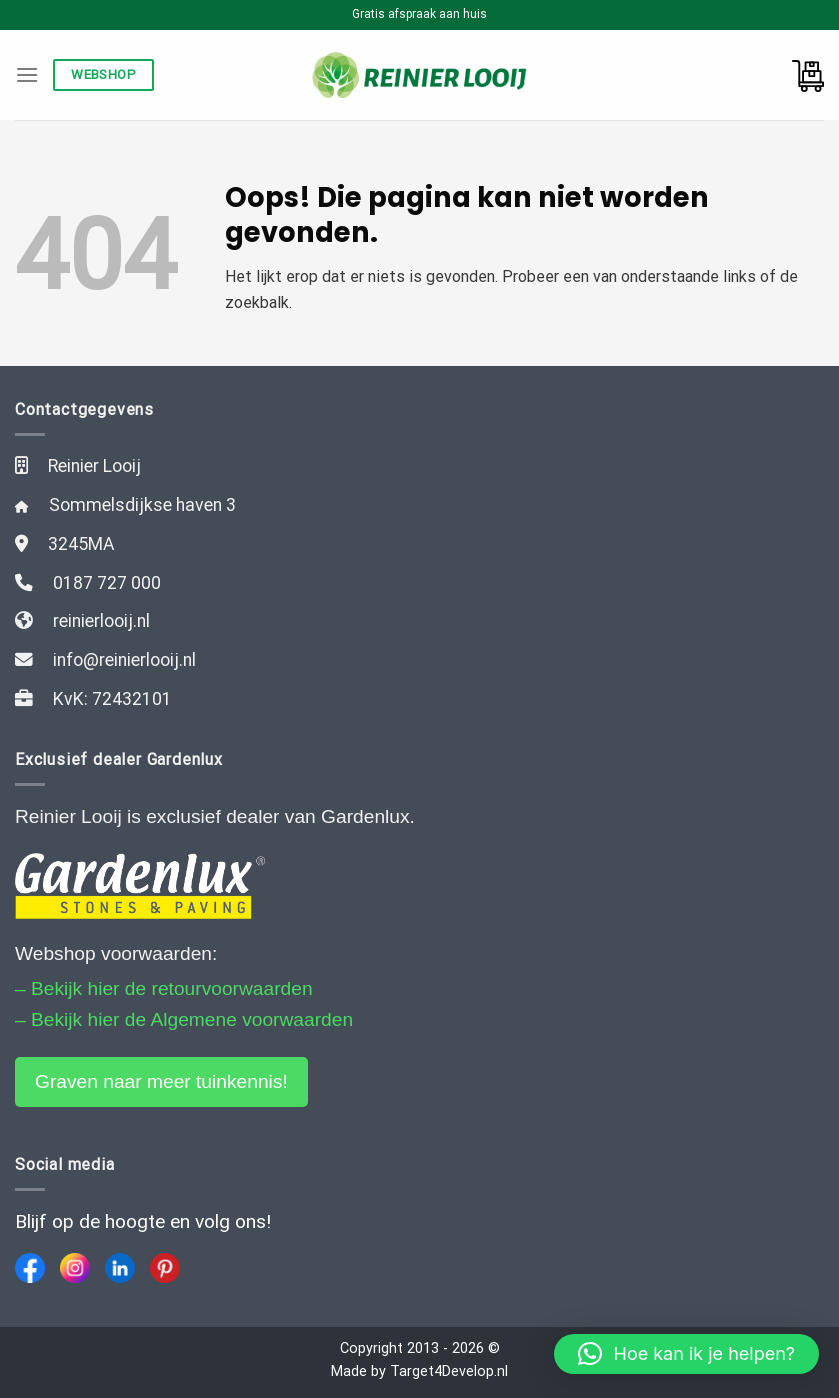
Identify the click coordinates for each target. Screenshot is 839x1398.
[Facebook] (30, 1268)
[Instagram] (75, 1268)
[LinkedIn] (120, 1268)
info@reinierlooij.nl (124, 660)
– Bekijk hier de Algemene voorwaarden (184, 1019)
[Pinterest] (165, 1268)
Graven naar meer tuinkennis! (161, 1081)
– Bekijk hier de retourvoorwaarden (164, 988)
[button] (686, 1354)
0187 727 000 (107, 583)
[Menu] (27, 74)
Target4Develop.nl (449, 1371)
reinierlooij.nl (101, 621)
